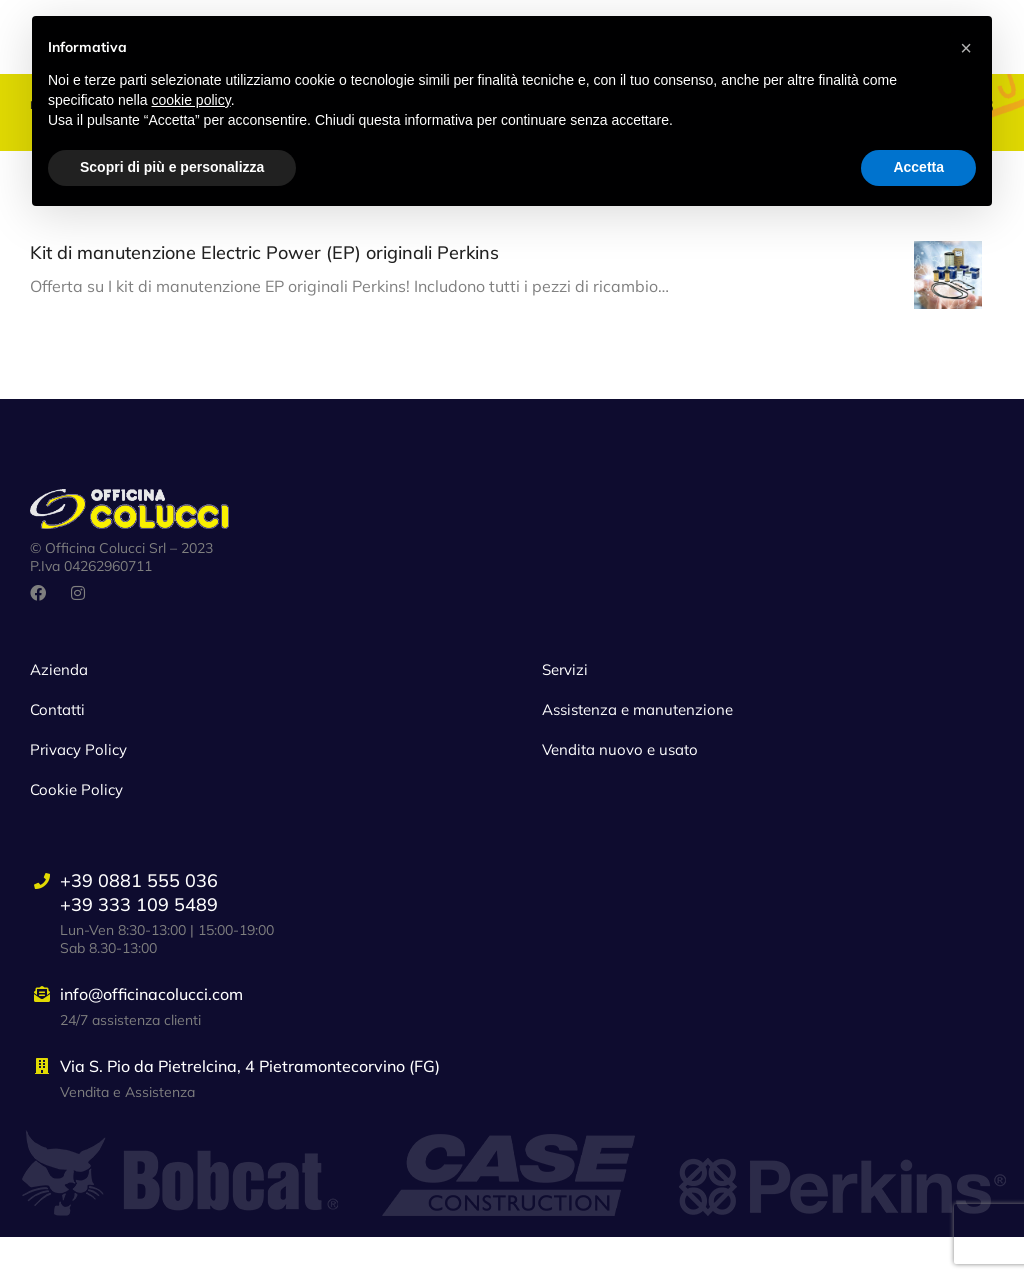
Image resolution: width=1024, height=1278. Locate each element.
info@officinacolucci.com (151, 1036)
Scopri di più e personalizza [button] (172, 167)
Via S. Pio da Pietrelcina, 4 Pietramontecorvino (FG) (250, 1108)
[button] (966, 48)
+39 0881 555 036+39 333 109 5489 (139, 934)
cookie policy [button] (191, 100)
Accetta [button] (918, 167)
